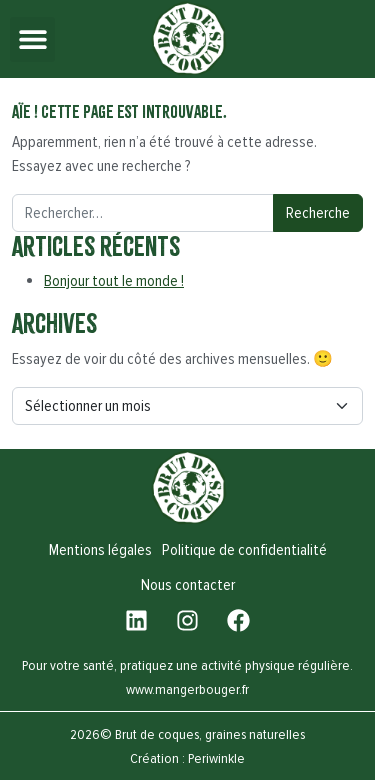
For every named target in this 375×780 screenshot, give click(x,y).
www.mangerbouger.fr (187, 689)
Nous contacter (188, 585)
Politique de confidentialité (244, 550)
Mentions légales (100, 550)
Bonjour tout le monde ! (114, 281)
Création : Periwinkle (187, 758)
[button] (32, 39)
